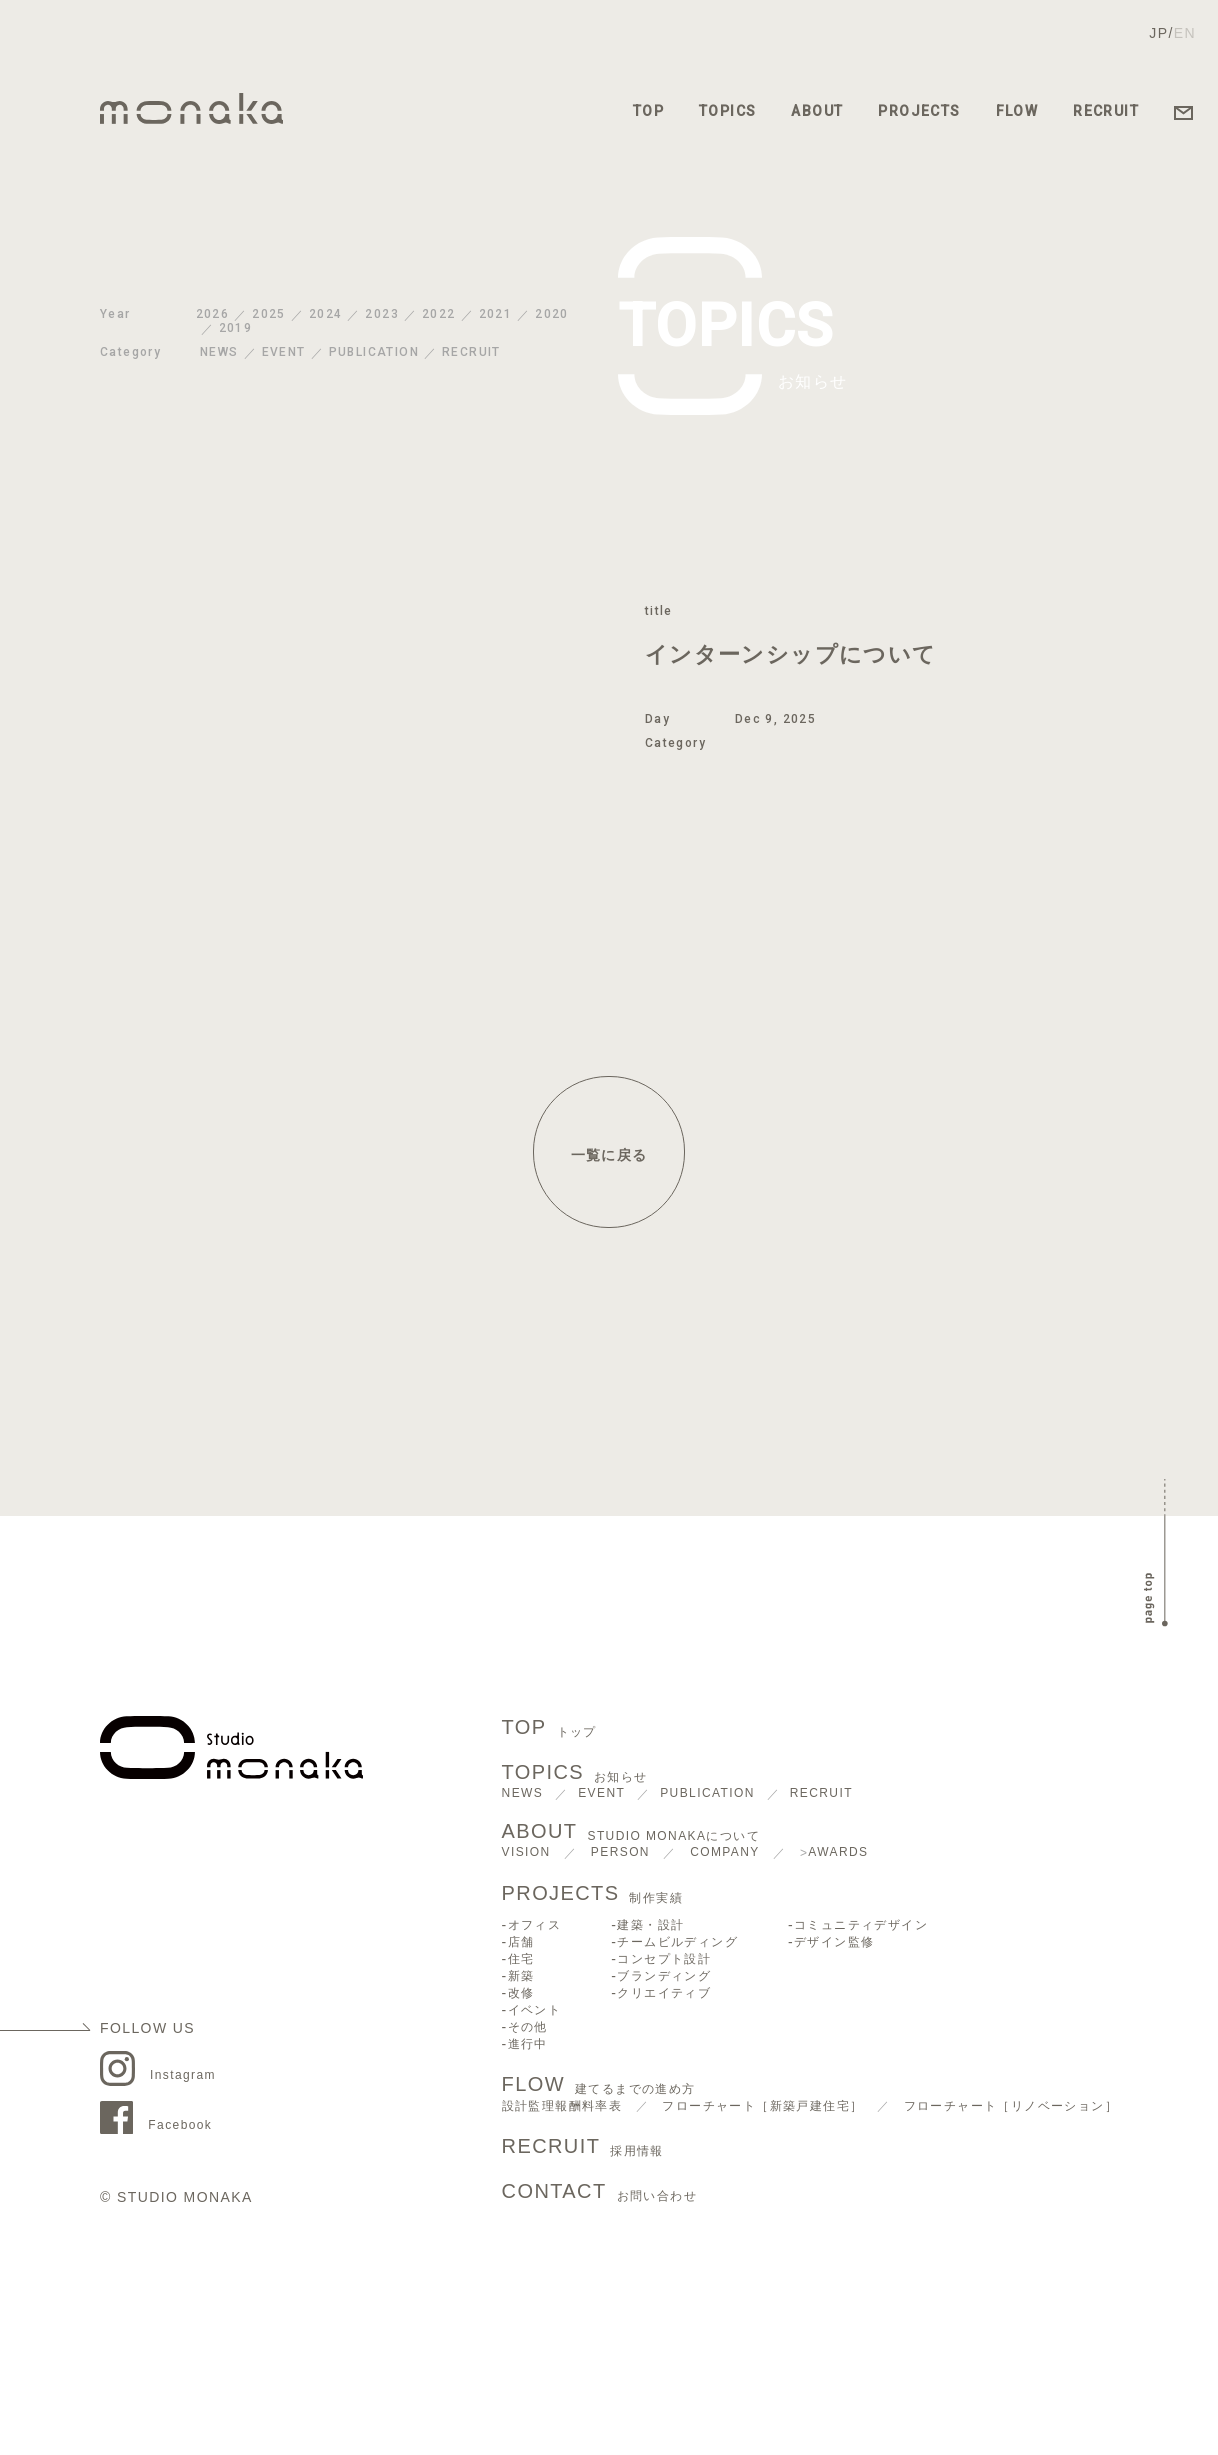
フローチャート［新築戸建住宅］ (762, 2106)
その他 (528, 2027)
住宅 (521, 1959)
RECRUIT (1106, 111)
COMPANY (725, 1852)
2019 (236, 328)
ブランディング (664, 1976)
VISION (526, 1852)
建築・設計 (650, 1925)
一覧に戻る (609, 1155)
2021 (496, 314)
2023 (382, 314)
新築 (521, 1976)
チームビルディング (677, 1942)
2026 (213, 314)
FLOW (1017, 111)
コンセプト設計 (664, 1959)
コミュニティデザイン (861, 1925)
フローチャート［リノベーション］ (1011, 2106)
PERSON (620, 1852)
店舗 (521, 1942)
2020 (552, 314)
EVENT (284, 352)
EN (1185, 33)
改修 (521, 1993)
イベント (535, 2010)
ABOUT (817, 111)
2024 (326, 314)
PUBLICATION (374, 352)
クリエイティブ (664, 1993)
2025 (269, 314)
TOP (648, 111)
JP (1158, 33)
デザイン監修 (834, 1942)
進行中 (528, 2044)
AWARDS (838, 1852)
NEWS (219, 352)
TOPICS (727, 111)
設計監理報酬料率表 (562, 2106)
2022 (439, 314)
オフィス (535, 1925)
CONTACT (599, 2192)
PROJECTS (919, 111)
